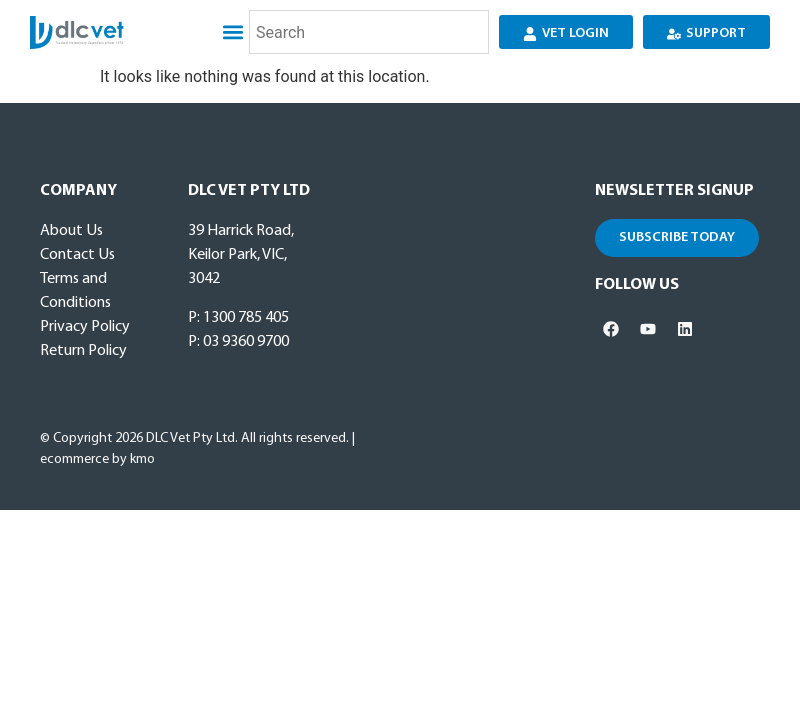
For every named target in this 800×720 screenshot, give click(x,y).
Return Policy (83, 351)
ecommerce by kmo (97, 459)
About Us (71, 231)
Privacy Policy (85, 327)
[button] (232, 32)
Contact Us (77, 255)
